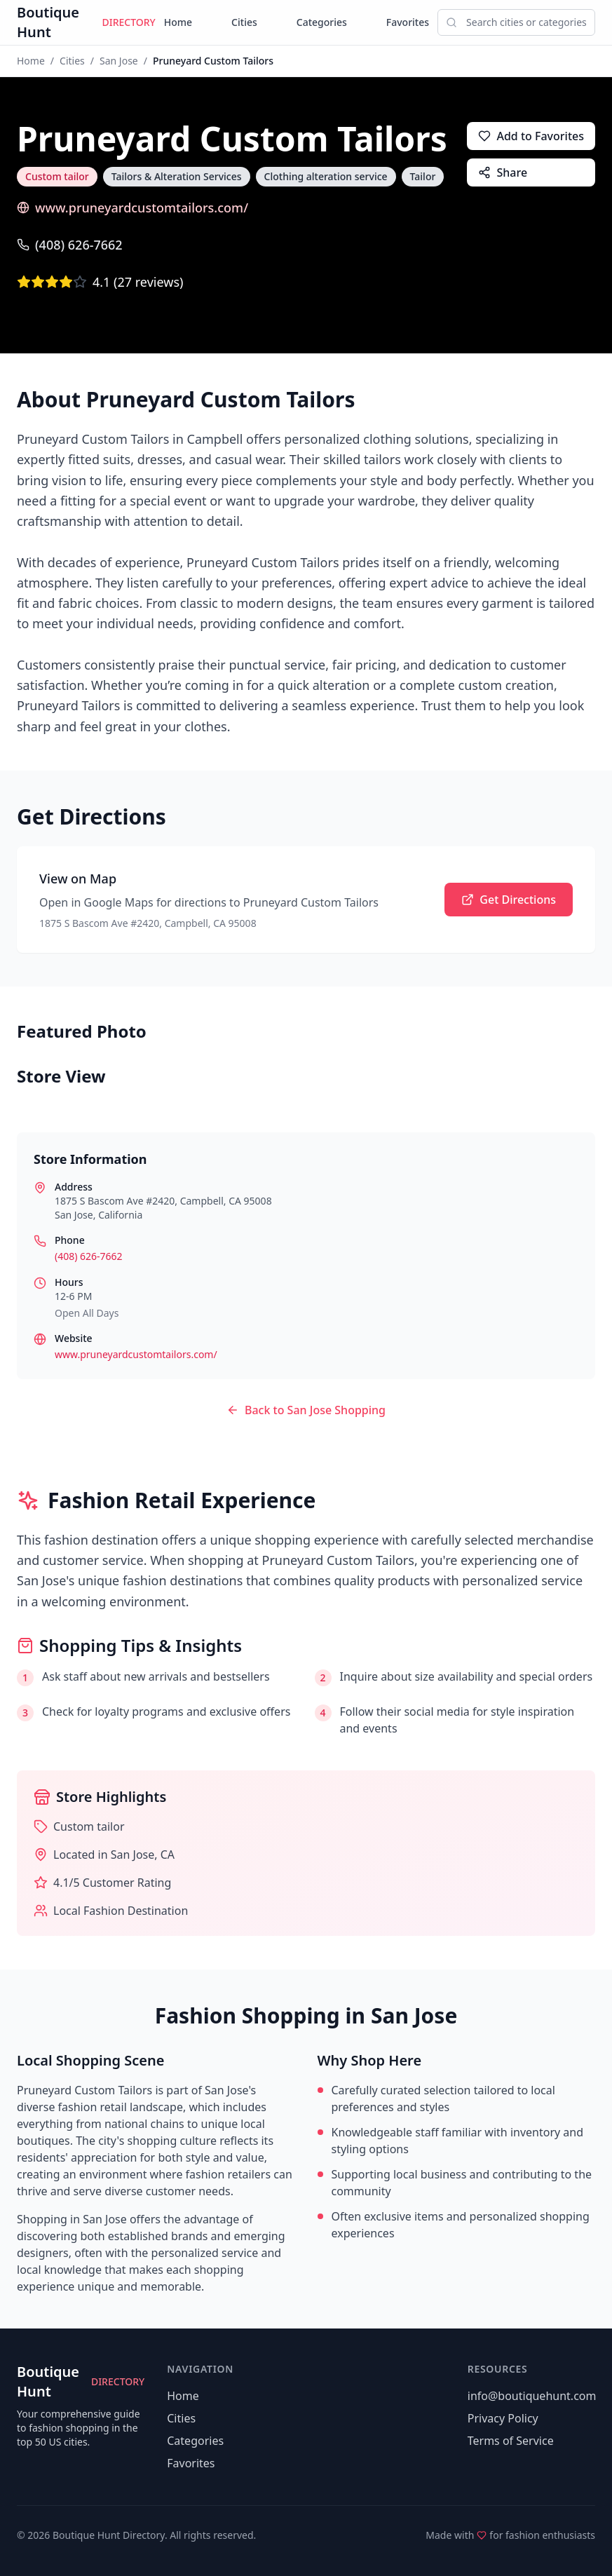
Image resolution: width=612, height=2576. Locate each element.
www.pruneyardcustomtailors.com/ (132, 207)
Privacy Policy (503, 2418)
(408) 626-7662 (70, 244)
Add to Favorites (531, 136)
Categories (322, 22)
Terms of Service (511, 2440)
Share (502, 172)
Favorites (407, 22)
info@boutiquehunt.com (532, 2396)
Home (178, 22)
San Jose (119, 60)
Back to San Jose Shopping (306, 1410)
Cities (244, 22)
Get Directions (508, 899)
